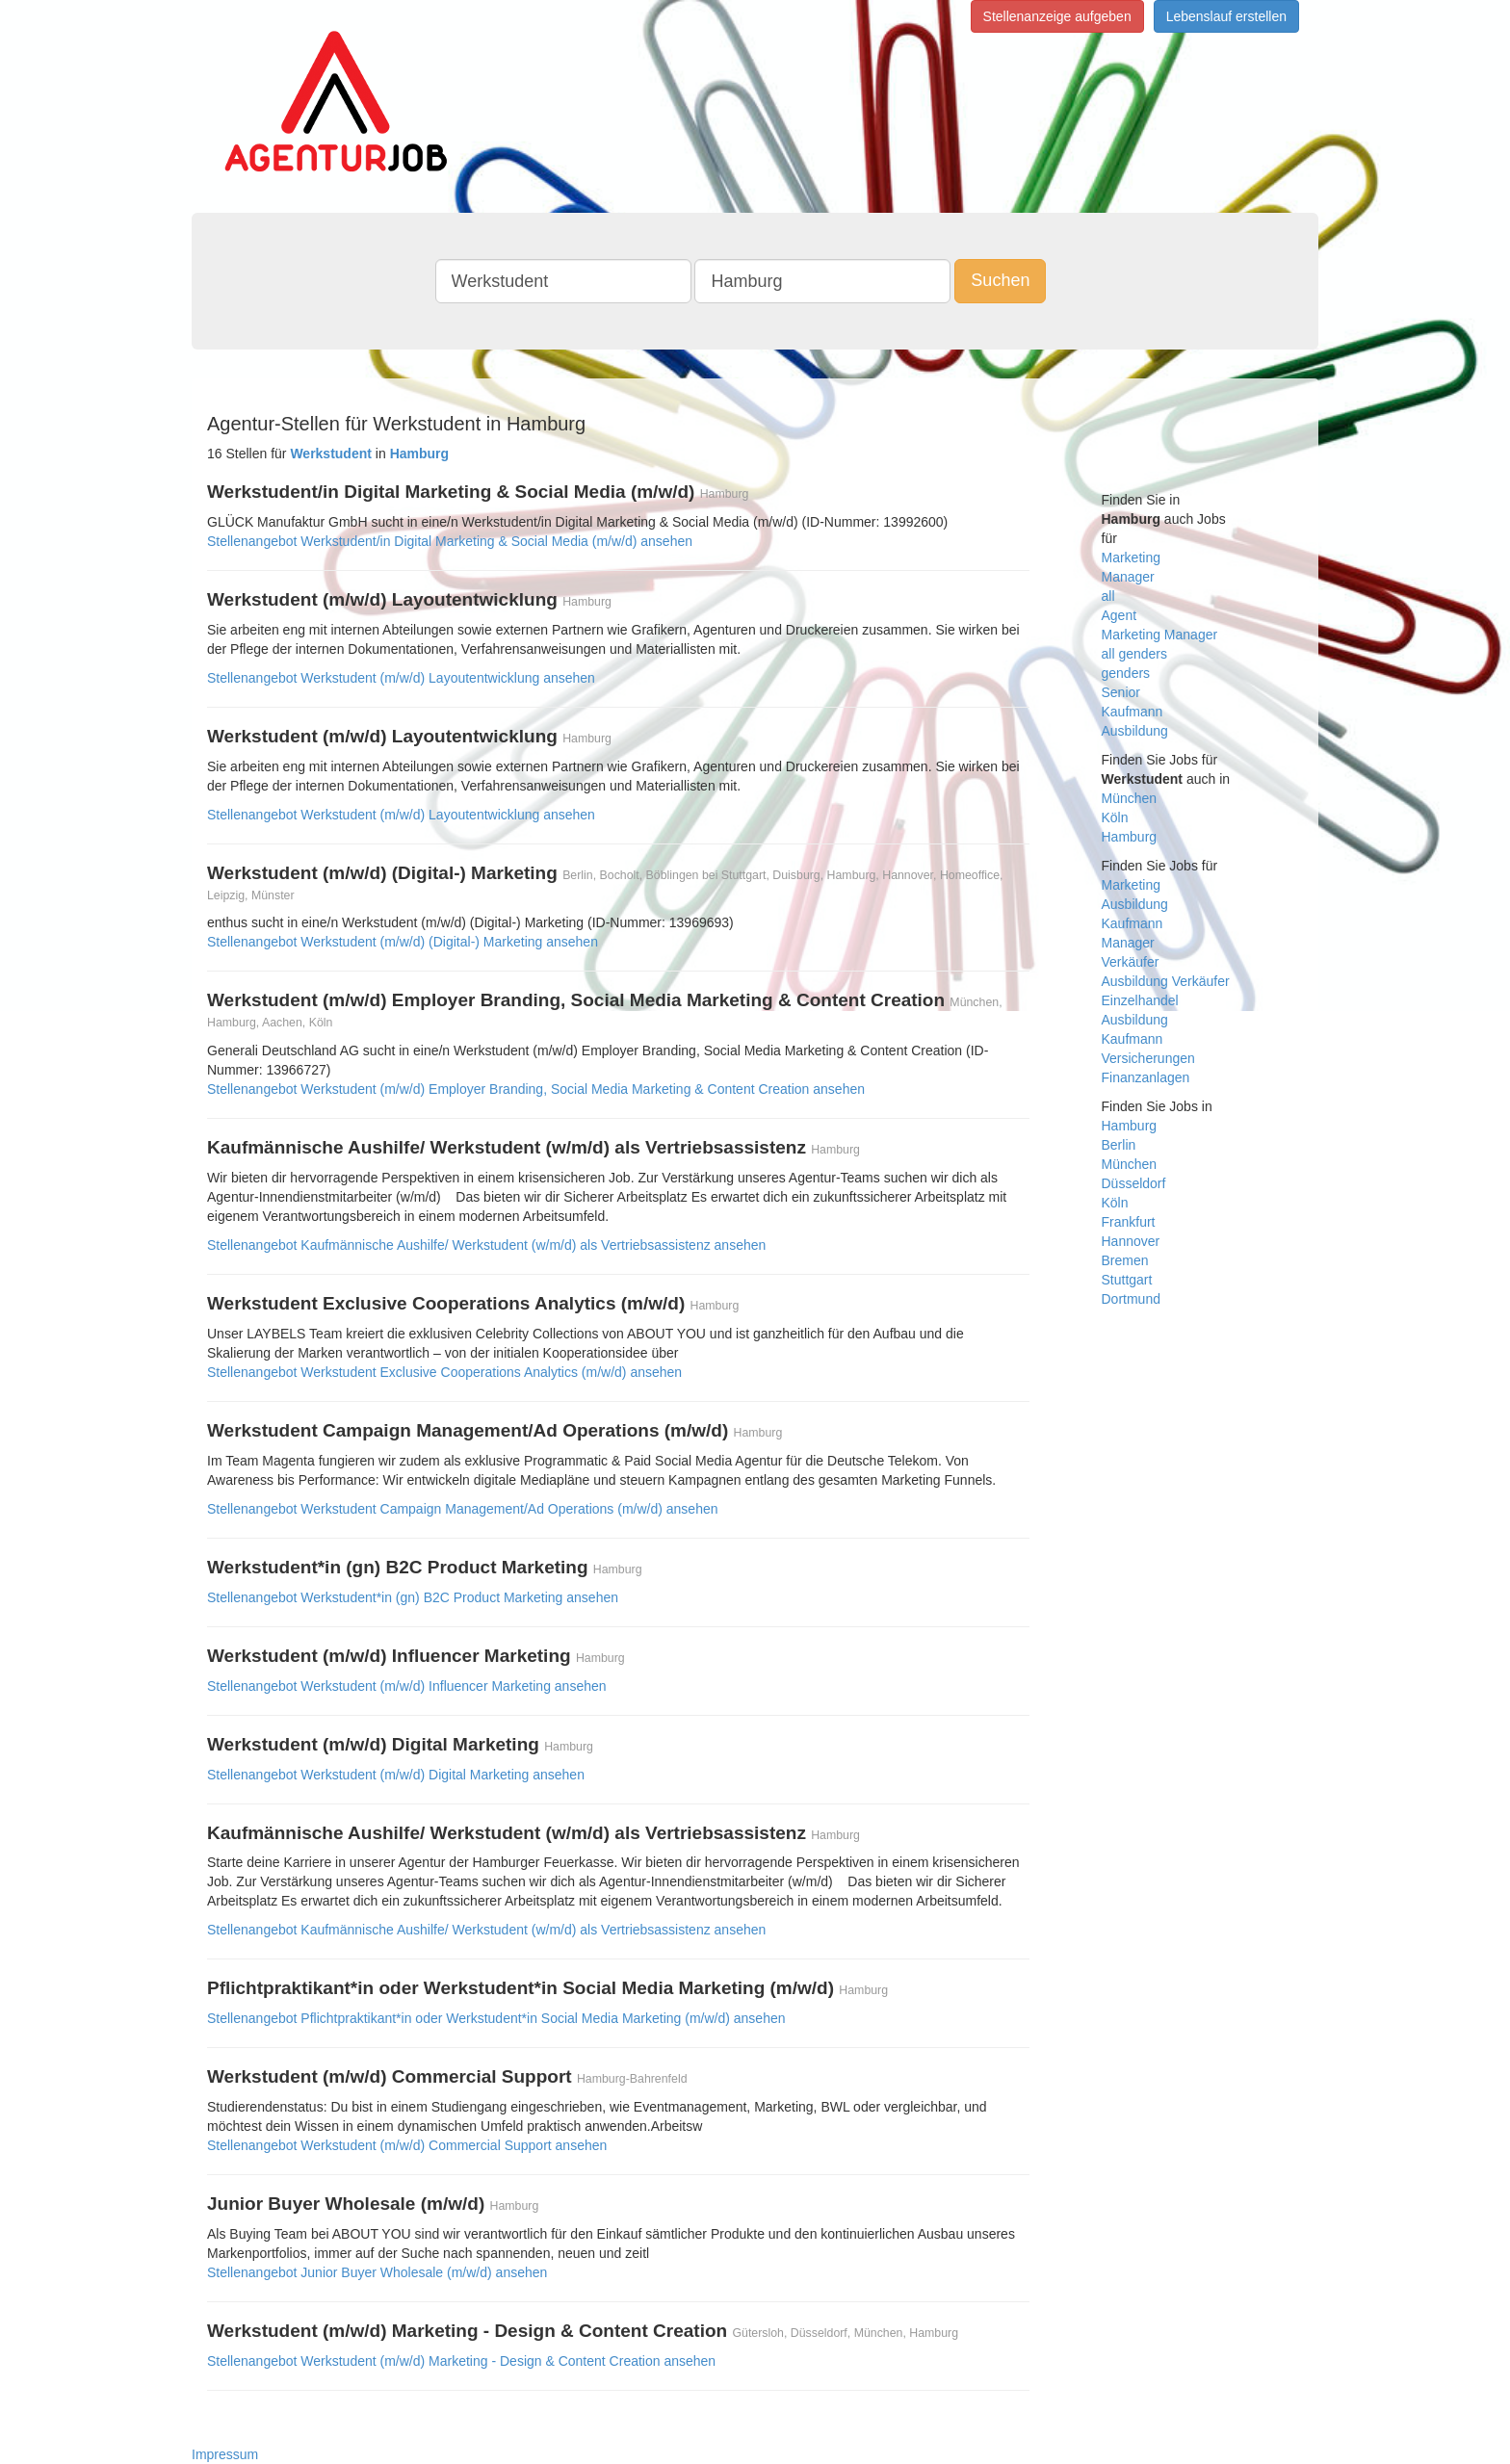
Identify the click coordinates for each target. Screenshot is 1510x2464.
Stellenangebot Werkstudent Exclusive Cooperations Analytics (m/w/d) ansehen (444, 1372)
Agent (1119, 615)
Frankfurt (1129, 1222)
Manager (1128, 576)
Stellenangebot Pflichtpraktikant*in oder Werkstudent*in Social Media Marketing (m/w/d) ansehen (496, 2018)
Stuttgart (1127, 1279)
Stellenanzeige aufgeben (1057, 16)
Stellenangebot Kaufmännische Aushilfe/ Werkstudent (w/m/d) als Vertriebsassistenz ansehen (486, 1245)
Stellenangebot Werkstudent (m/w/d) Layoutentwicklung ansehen (401, 678)
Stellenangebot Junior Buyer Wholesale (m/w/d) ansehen (377, 2272)
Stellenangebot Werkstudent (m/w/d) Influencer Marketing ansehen (407, 1686)
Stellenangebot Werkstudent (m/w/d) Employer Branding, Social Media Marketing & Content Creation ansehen (536, 1089)
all (1108, 596)
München (1130, 798)
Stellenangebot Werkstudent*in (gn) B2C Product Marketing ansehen (412, 1597)
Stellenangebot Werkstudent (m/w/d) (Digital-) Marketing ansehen (402, 941)
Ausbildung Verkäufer (1166, 981)
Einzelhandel (1140, 1000)
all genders (1135, 653)
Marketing (1131, 557)
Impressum (225, 2454)
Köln (1115, 817)
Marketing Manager (1160, 634)
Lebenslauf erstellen (1226, 16)
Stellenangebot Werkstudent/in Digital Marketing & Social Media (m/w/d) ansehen (449, 541)
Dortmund (1131, 1299)
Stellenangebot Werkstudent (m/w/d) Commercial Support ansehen (407, 2145)
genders (1126, 673)
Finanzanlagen (1146, 1077)
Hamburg (1130, 836)
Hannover (1131, 1241)
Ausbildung (1135, 731)
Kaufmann (1132, 711)
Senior (1121, 692)
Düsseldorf (1134, 1183)
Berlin (1119, 1145)
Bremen (1125, 1260)
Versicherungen (1148, 1058)
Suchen (1000, 280)
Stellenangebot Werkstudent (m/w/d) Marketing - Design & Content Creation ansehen (461, 2361)
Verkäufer (1130, 962)
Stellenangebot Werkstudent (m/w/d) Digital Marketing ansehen (396, 1774)
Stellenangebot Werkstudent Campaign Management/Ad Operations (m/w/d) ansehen (462, 1509)
